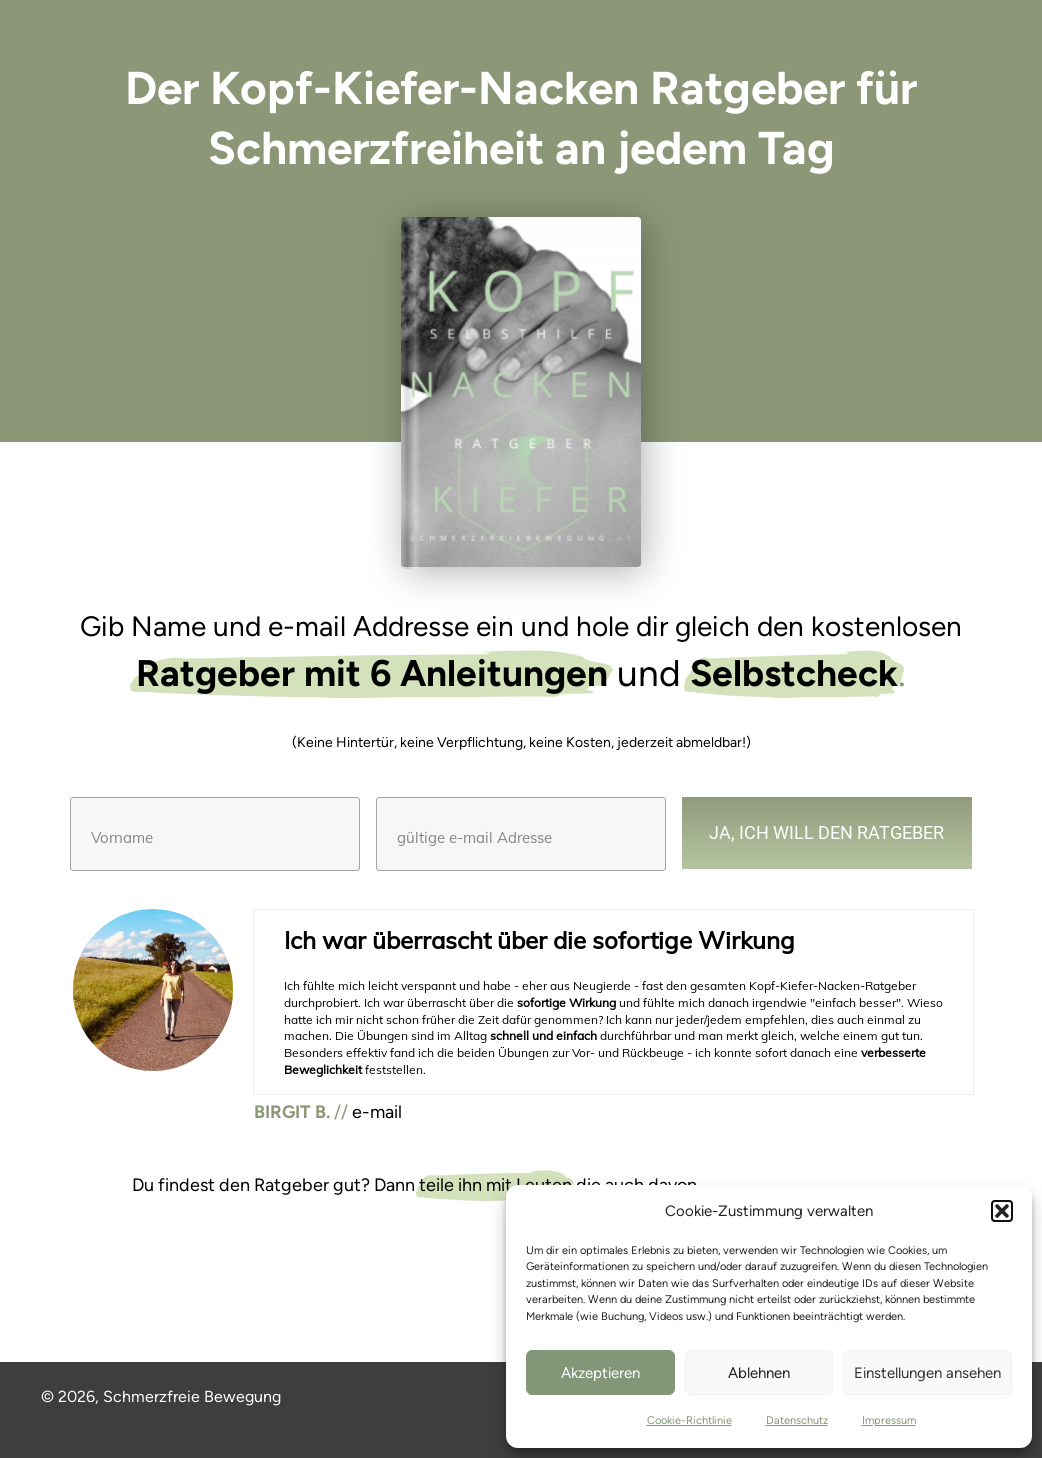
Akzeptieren (600, 1373)
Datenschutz (797, 1420)
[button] (1002, 1211)
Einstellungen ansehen (927, 1373)
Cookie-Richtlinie (689, 1420)
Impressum (889, 1420)
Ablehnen (759, 1373)
